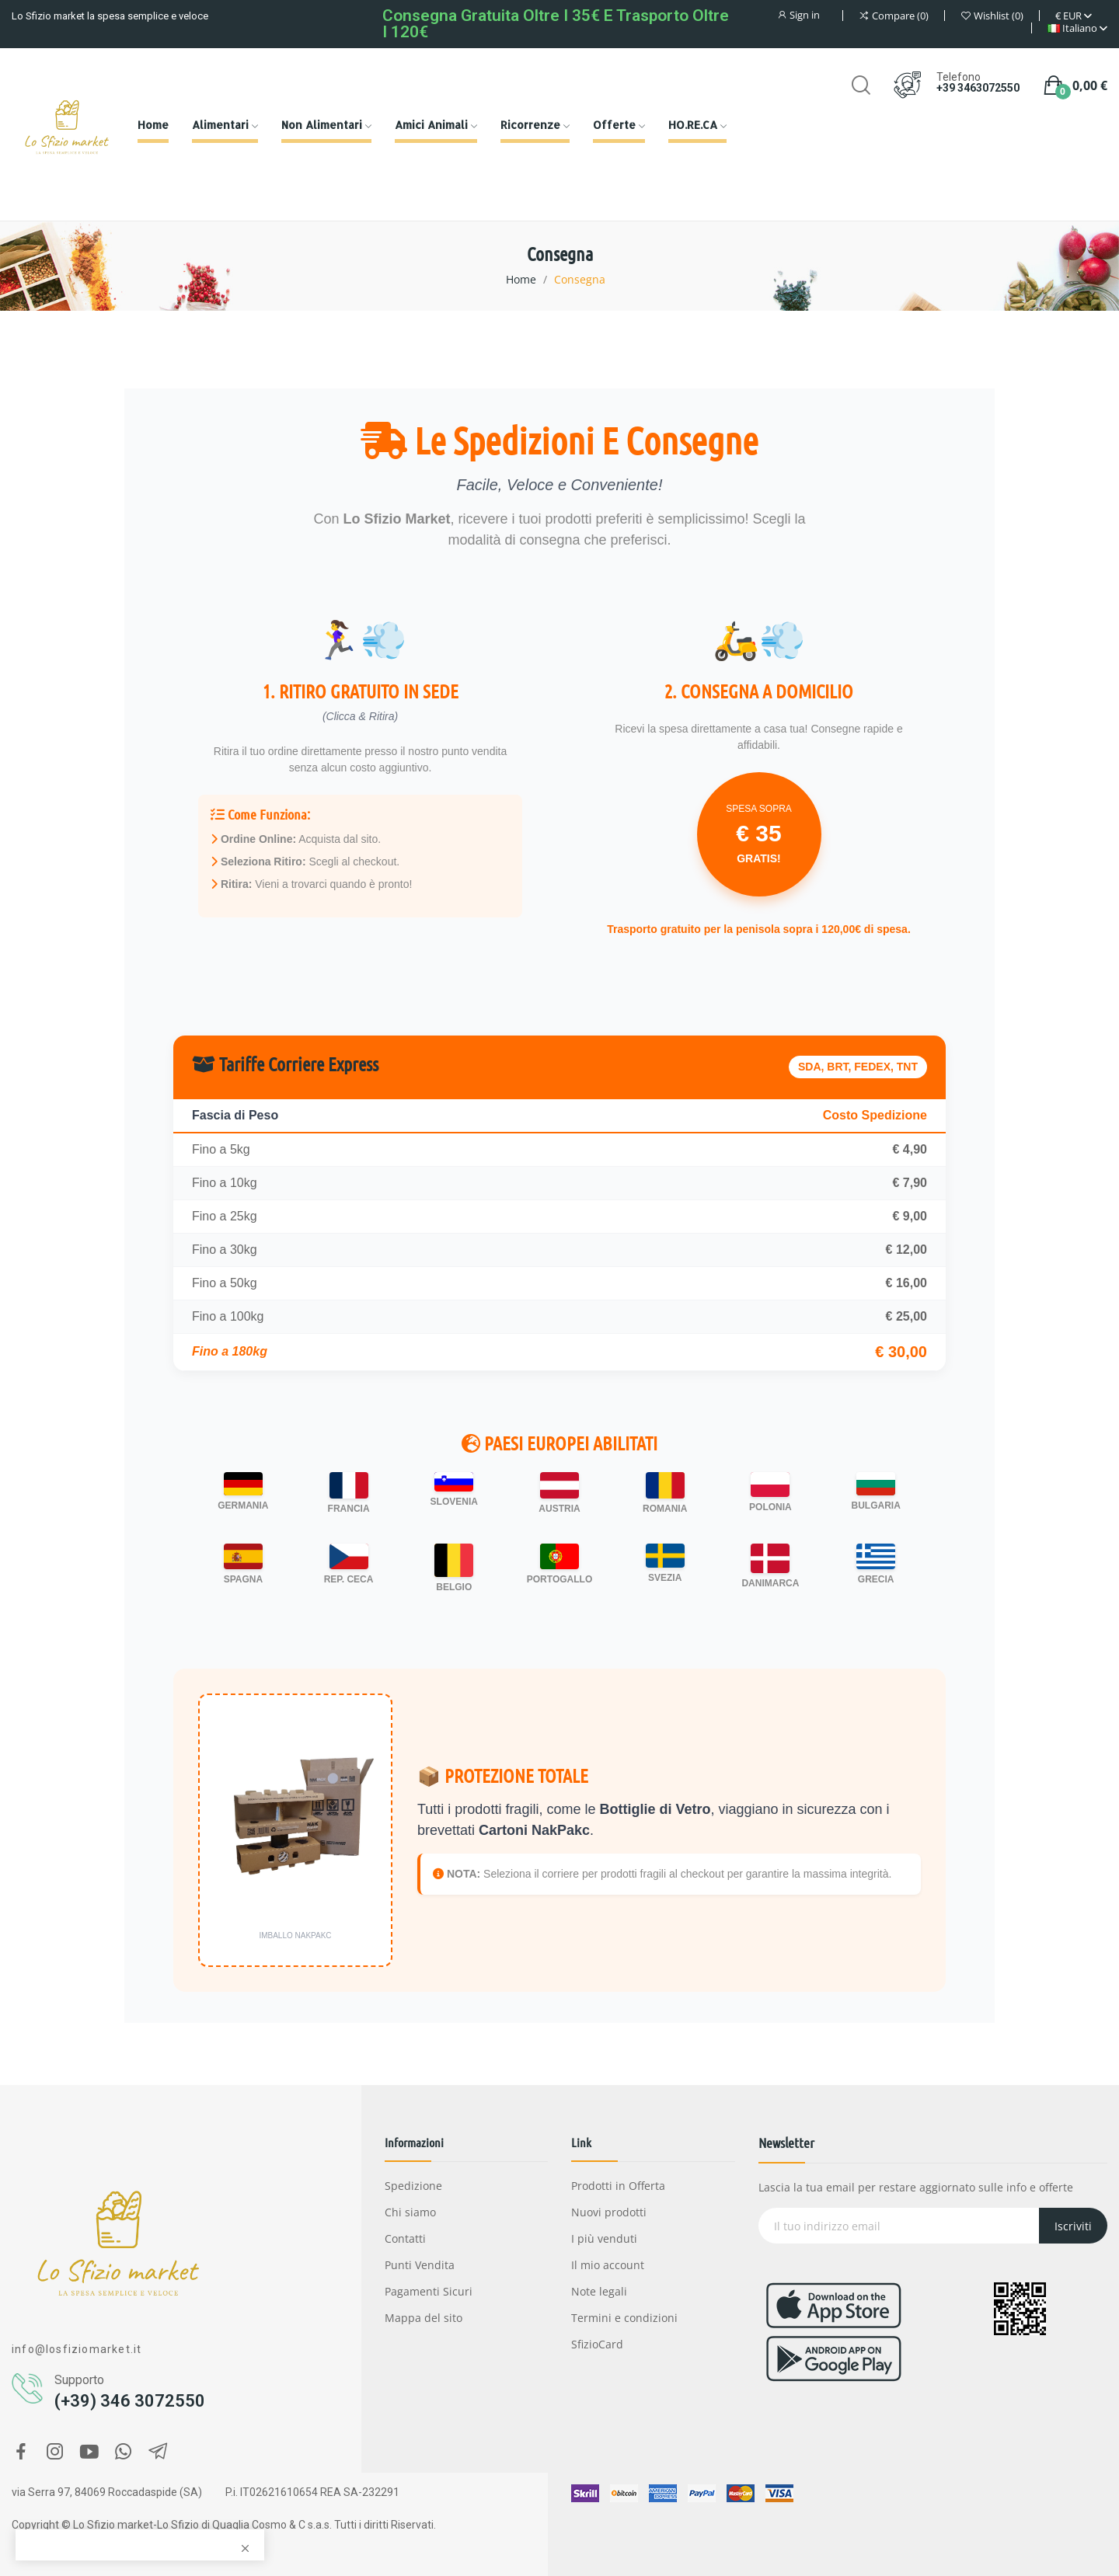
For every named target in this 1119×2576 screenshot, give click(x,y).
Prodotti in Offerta (618, 2185)
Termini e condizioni (624, 2317)
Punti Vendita (420, 2264)
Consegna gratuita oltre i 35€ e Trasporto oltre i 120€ (555, 23)
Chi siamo (410, 2212)
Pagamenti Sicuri (428, 2291)
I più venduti (604, 2238)
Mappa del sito (423, 2317)
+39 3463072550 (978, 87)
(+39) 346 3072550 (129, 2401)
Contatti (405, 2238)
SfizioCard (597, 2344)
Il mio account (607, 2264)
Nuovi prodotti (609, 2212)
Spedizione (413, 2185)
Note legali (599, 2291)
